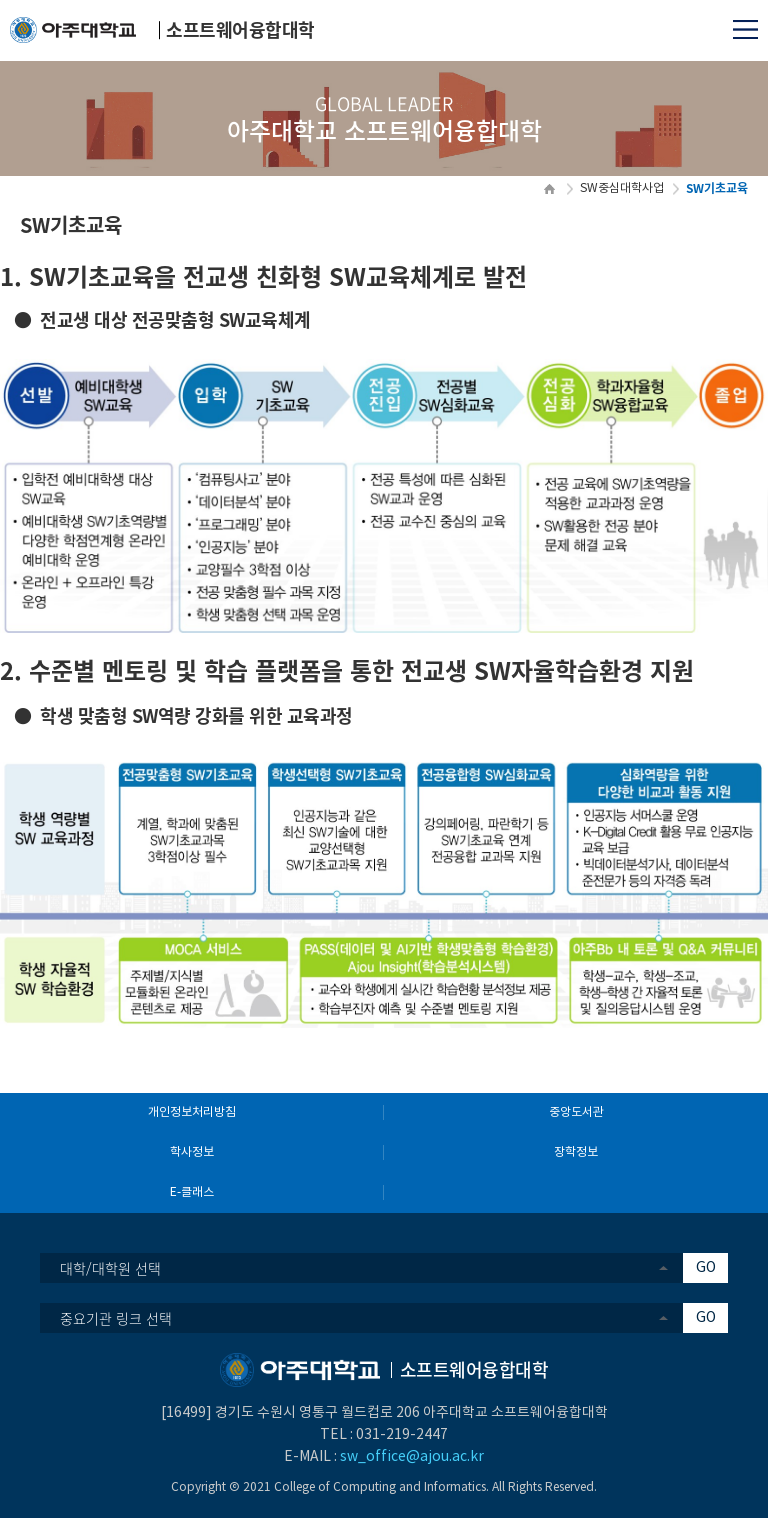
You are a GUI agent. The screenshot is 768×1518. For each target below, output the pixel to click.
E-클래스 (192, 1192)
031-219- (386, 1435)
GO (706, 1268)
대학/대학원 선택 (110, 1268)
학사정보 (192, 1152)
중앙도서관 (576, 1112)
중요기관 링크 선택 (116, 1318)
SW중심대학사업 (622, 188)
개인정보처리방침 (192, 1112)
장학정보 (576, 1152)
